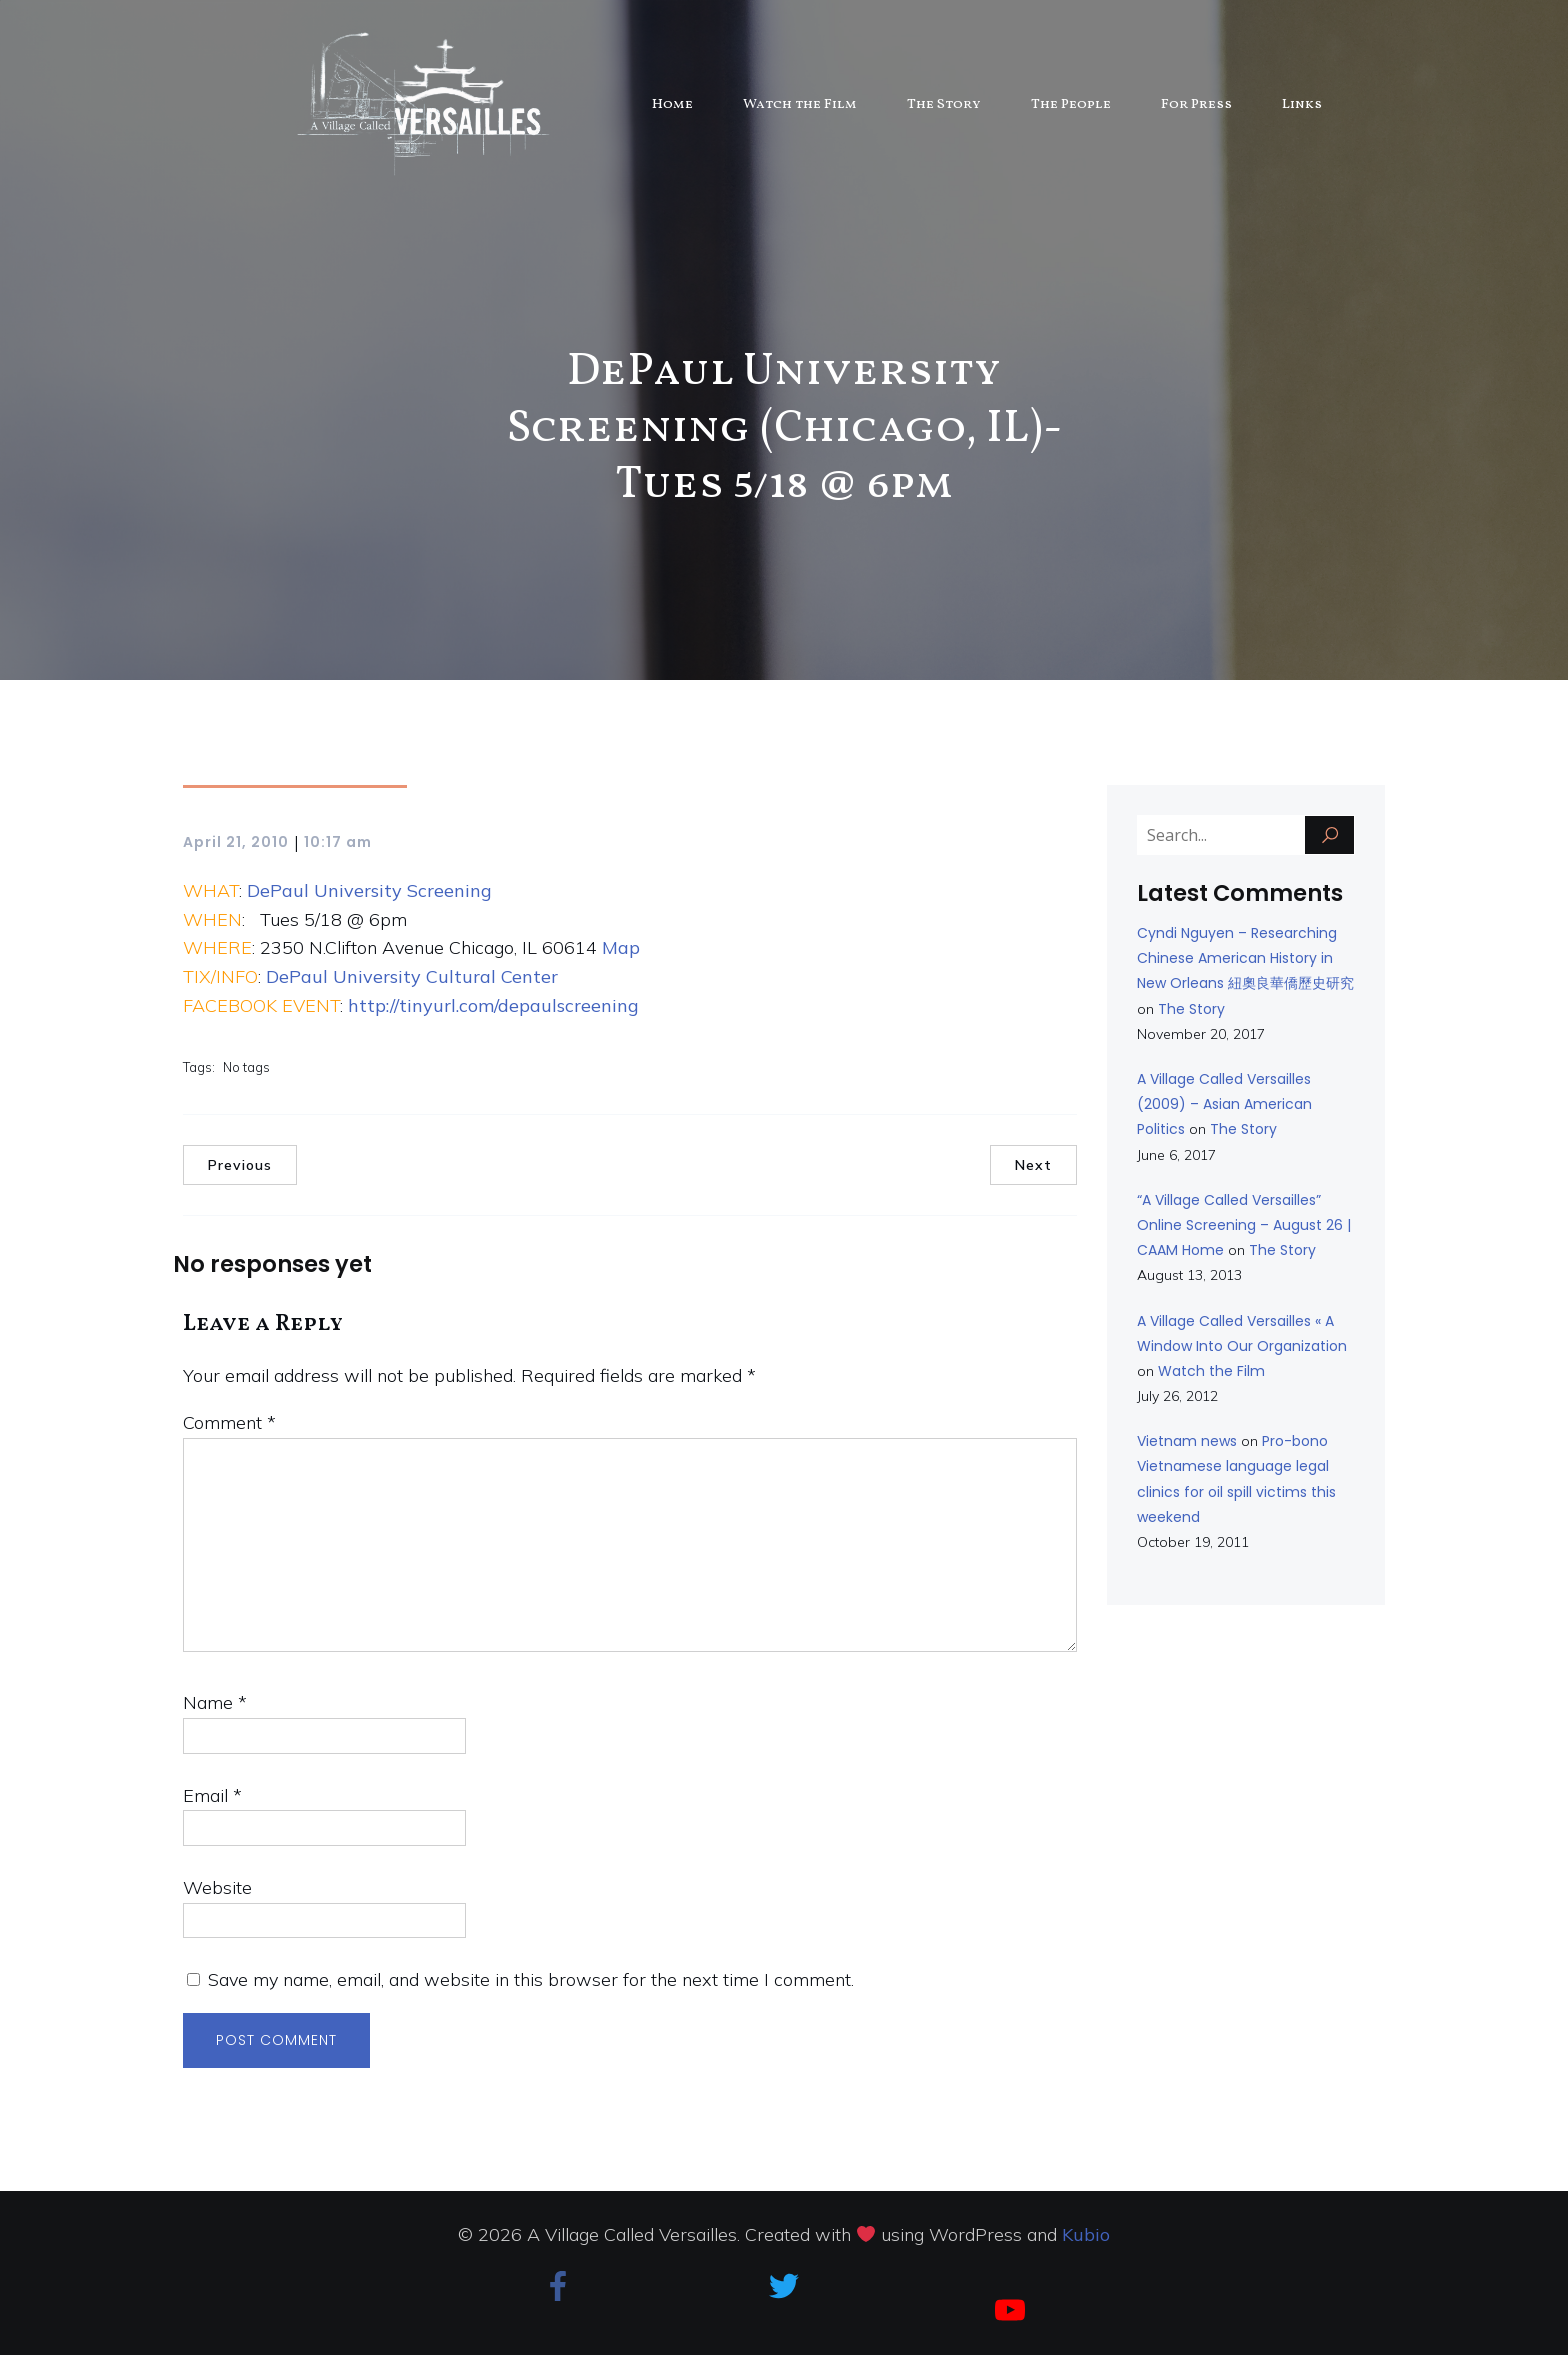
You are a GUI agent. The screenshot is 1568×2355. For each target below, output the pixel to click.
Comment (229, 1422)
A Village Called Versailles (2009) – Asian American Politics (1224, 1104)
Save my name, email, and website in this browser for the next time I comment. (531, 1979)
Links (1302, 104)
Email (212, 1795)
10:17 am (338, 842)
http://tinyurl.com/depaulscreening (493, 1005)
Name (215, 1702)
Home (672, 104)
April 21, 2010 (236, 842)
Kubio (1086, 2234)
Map (621, 947)
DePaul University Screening (369, 890)
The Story (944, 104)
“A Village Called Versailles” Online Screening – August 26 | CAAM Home (1244, 1225)
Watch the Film (800, 104)
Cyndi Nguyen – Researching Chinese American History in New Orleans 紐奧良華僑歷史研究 (1245, 958)
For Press (1196, 104)
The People (1071, 104)
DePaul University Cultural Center (412, 976)
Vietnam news (1187, 1441)
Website (217, 1887)
